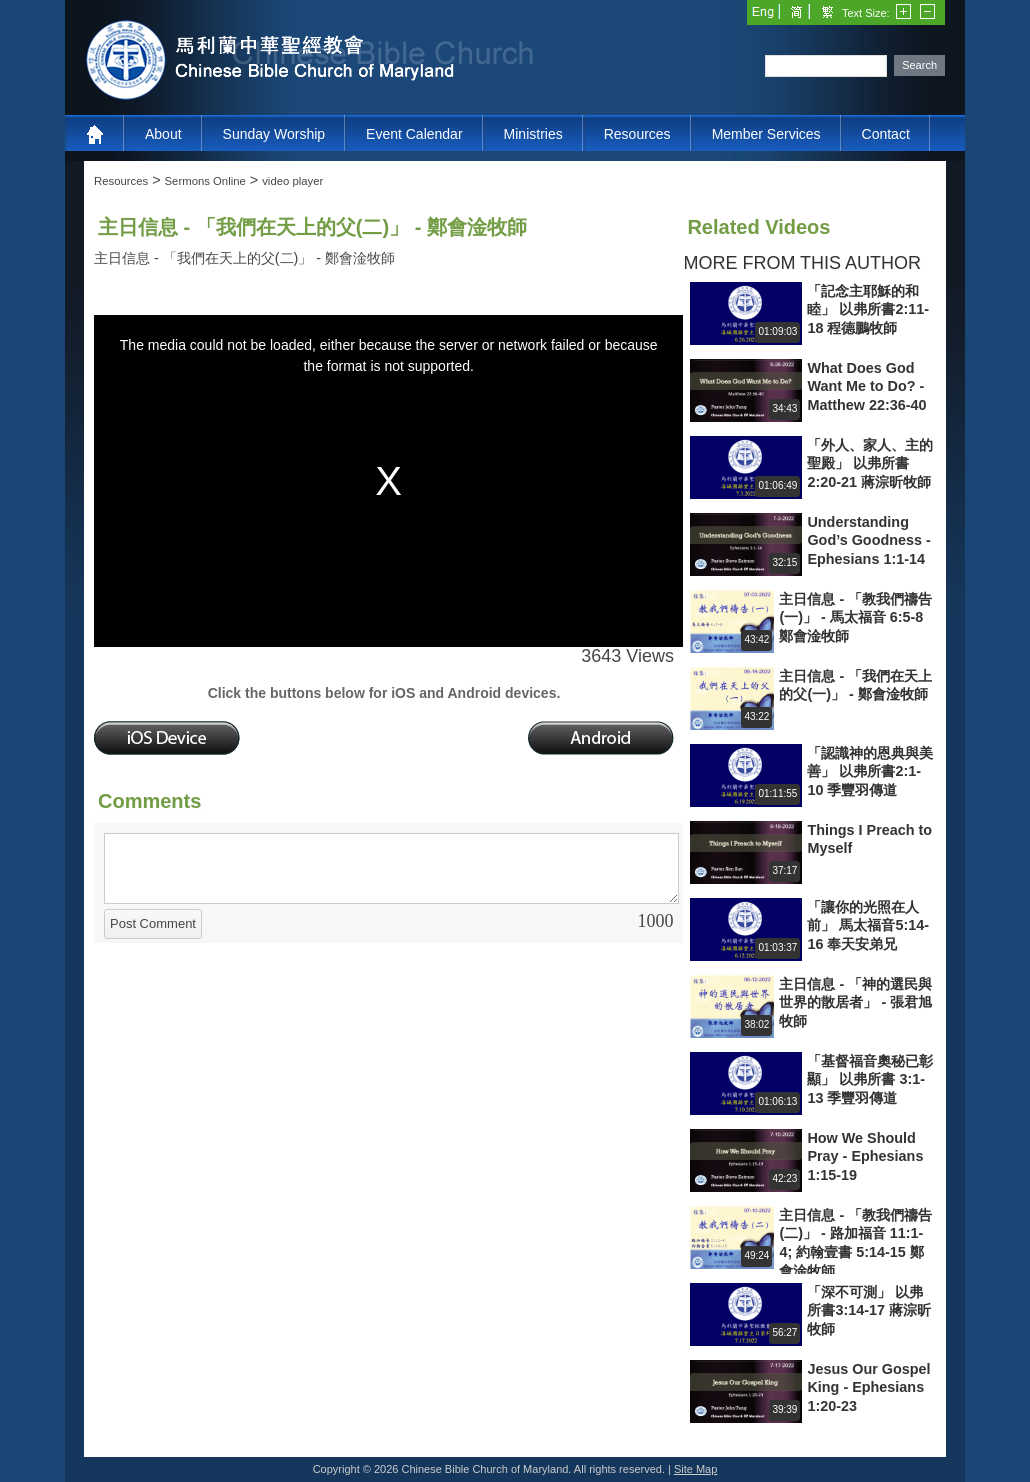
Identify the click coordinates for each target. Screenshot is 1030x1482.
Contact (886, 134)
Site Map (695, 1469)
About (163, 134)
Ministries (533, 134)
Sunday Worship (274, 134)
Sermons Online (205, 181)
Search (919, 65)
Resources (637, 134)
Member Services (766, 134)
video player (292, 181)
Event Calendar (414, 134)
